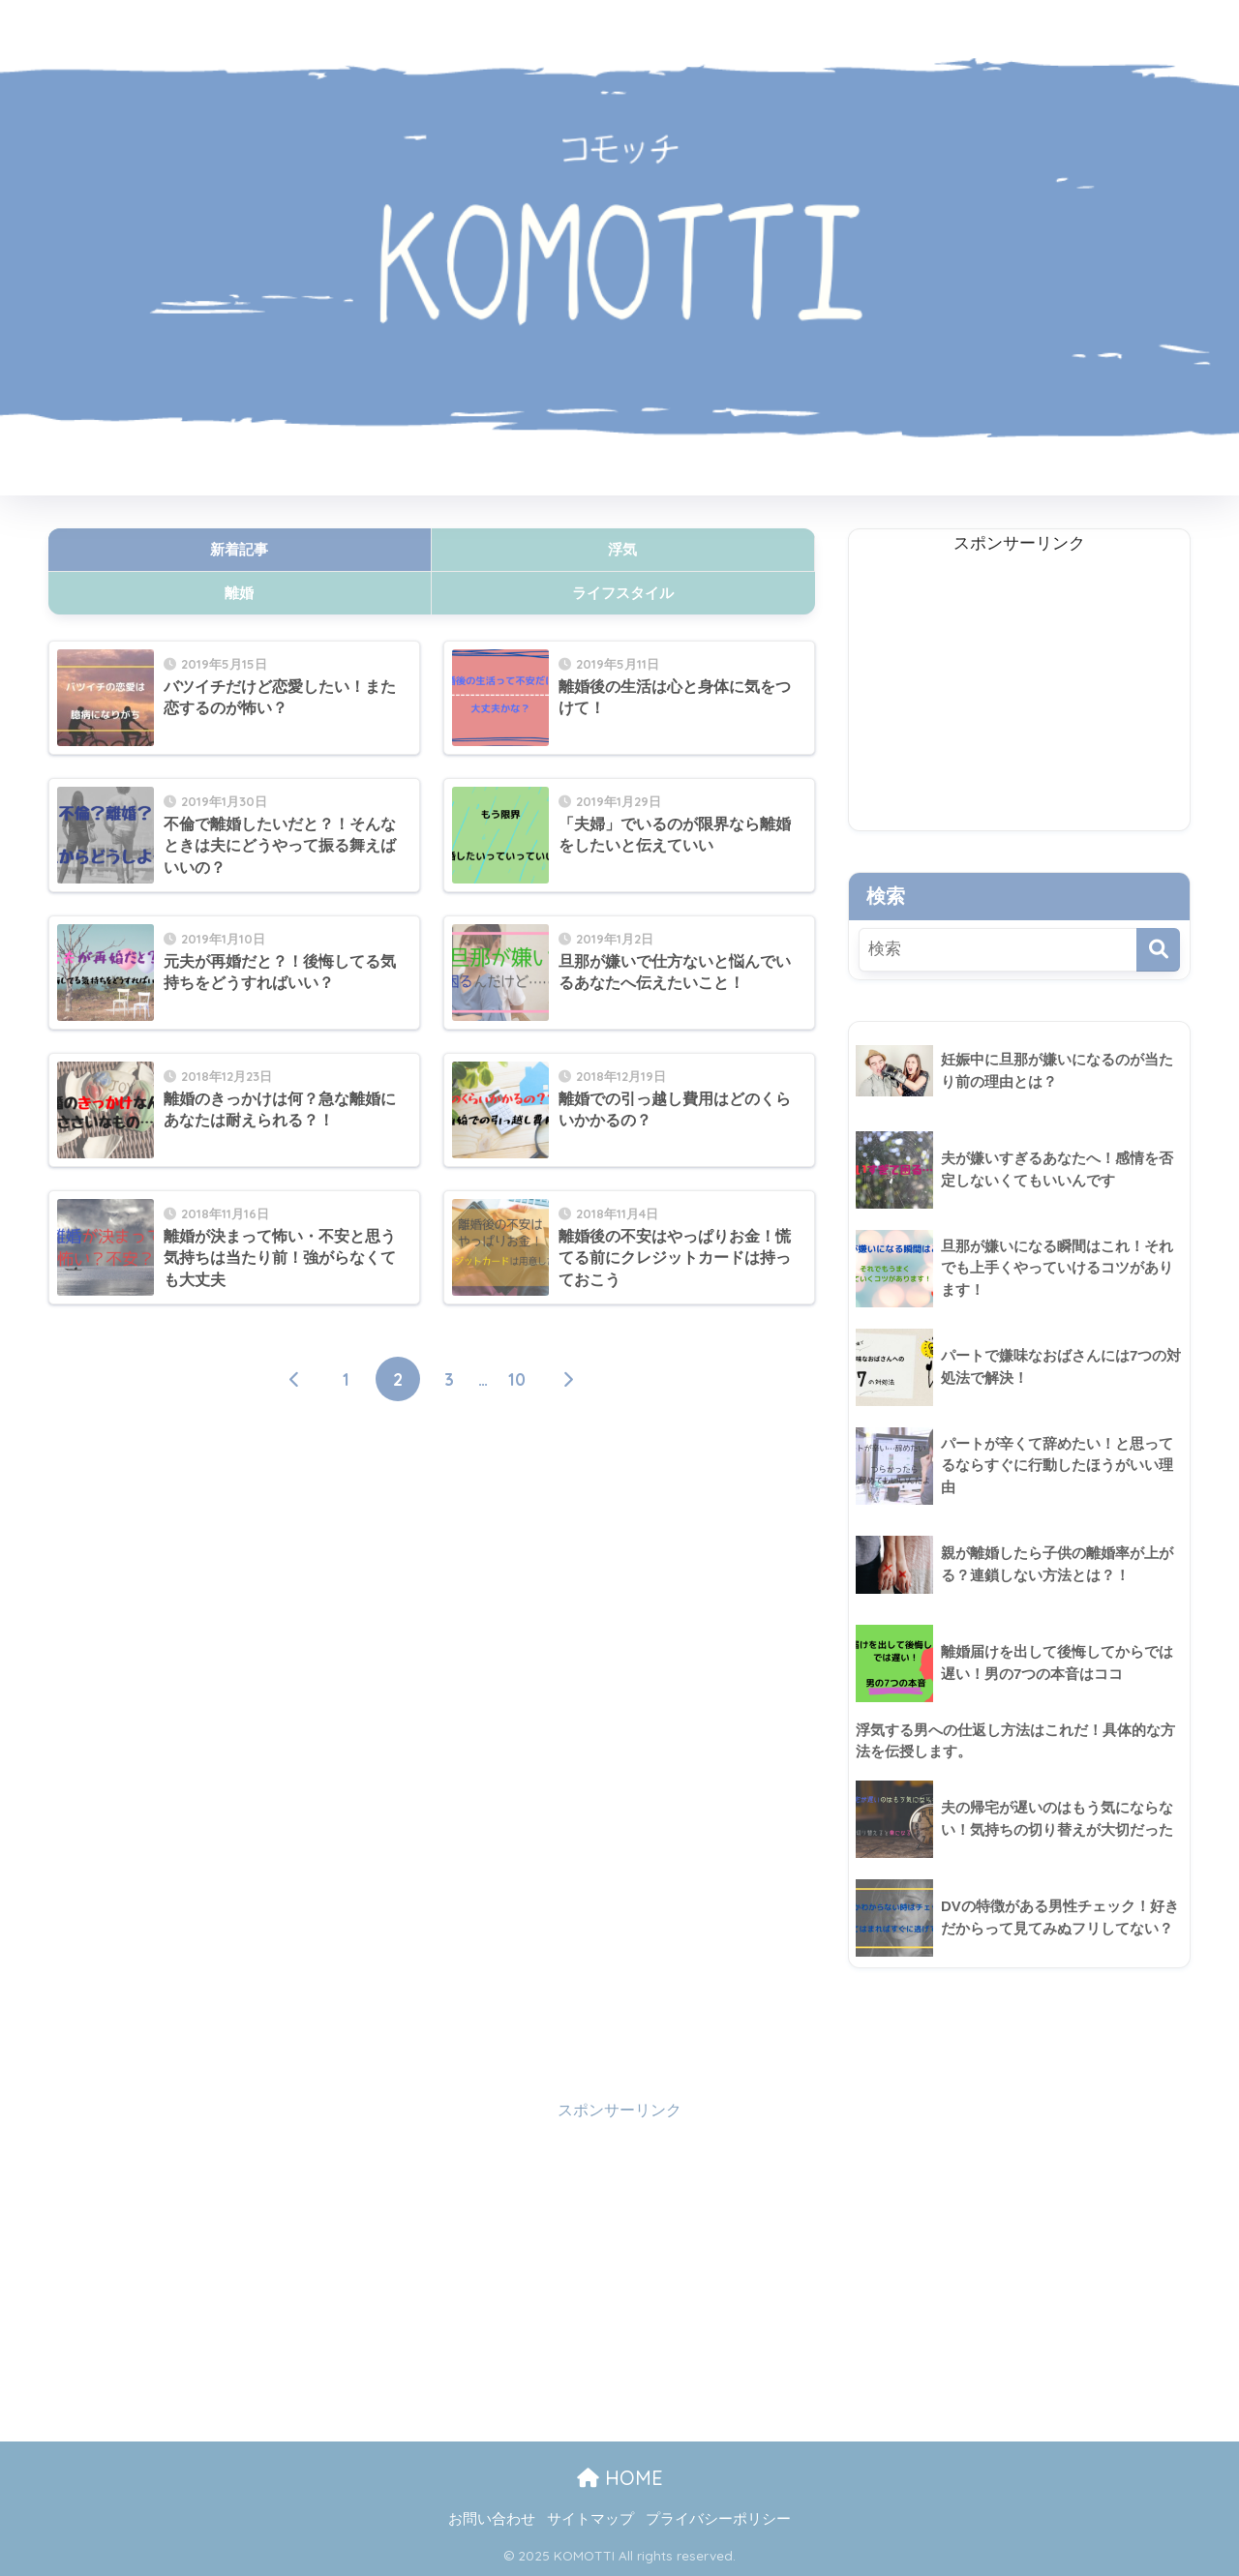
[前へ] (295, 1380)
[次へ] (568, 1380)
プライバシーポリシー (718, 2519)
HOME (620, 2479)
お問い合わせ (491, 2519)
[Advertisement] (431, 1610)
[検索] (1158, 950)
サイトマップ (590, 2519)
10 (517, 1380)
